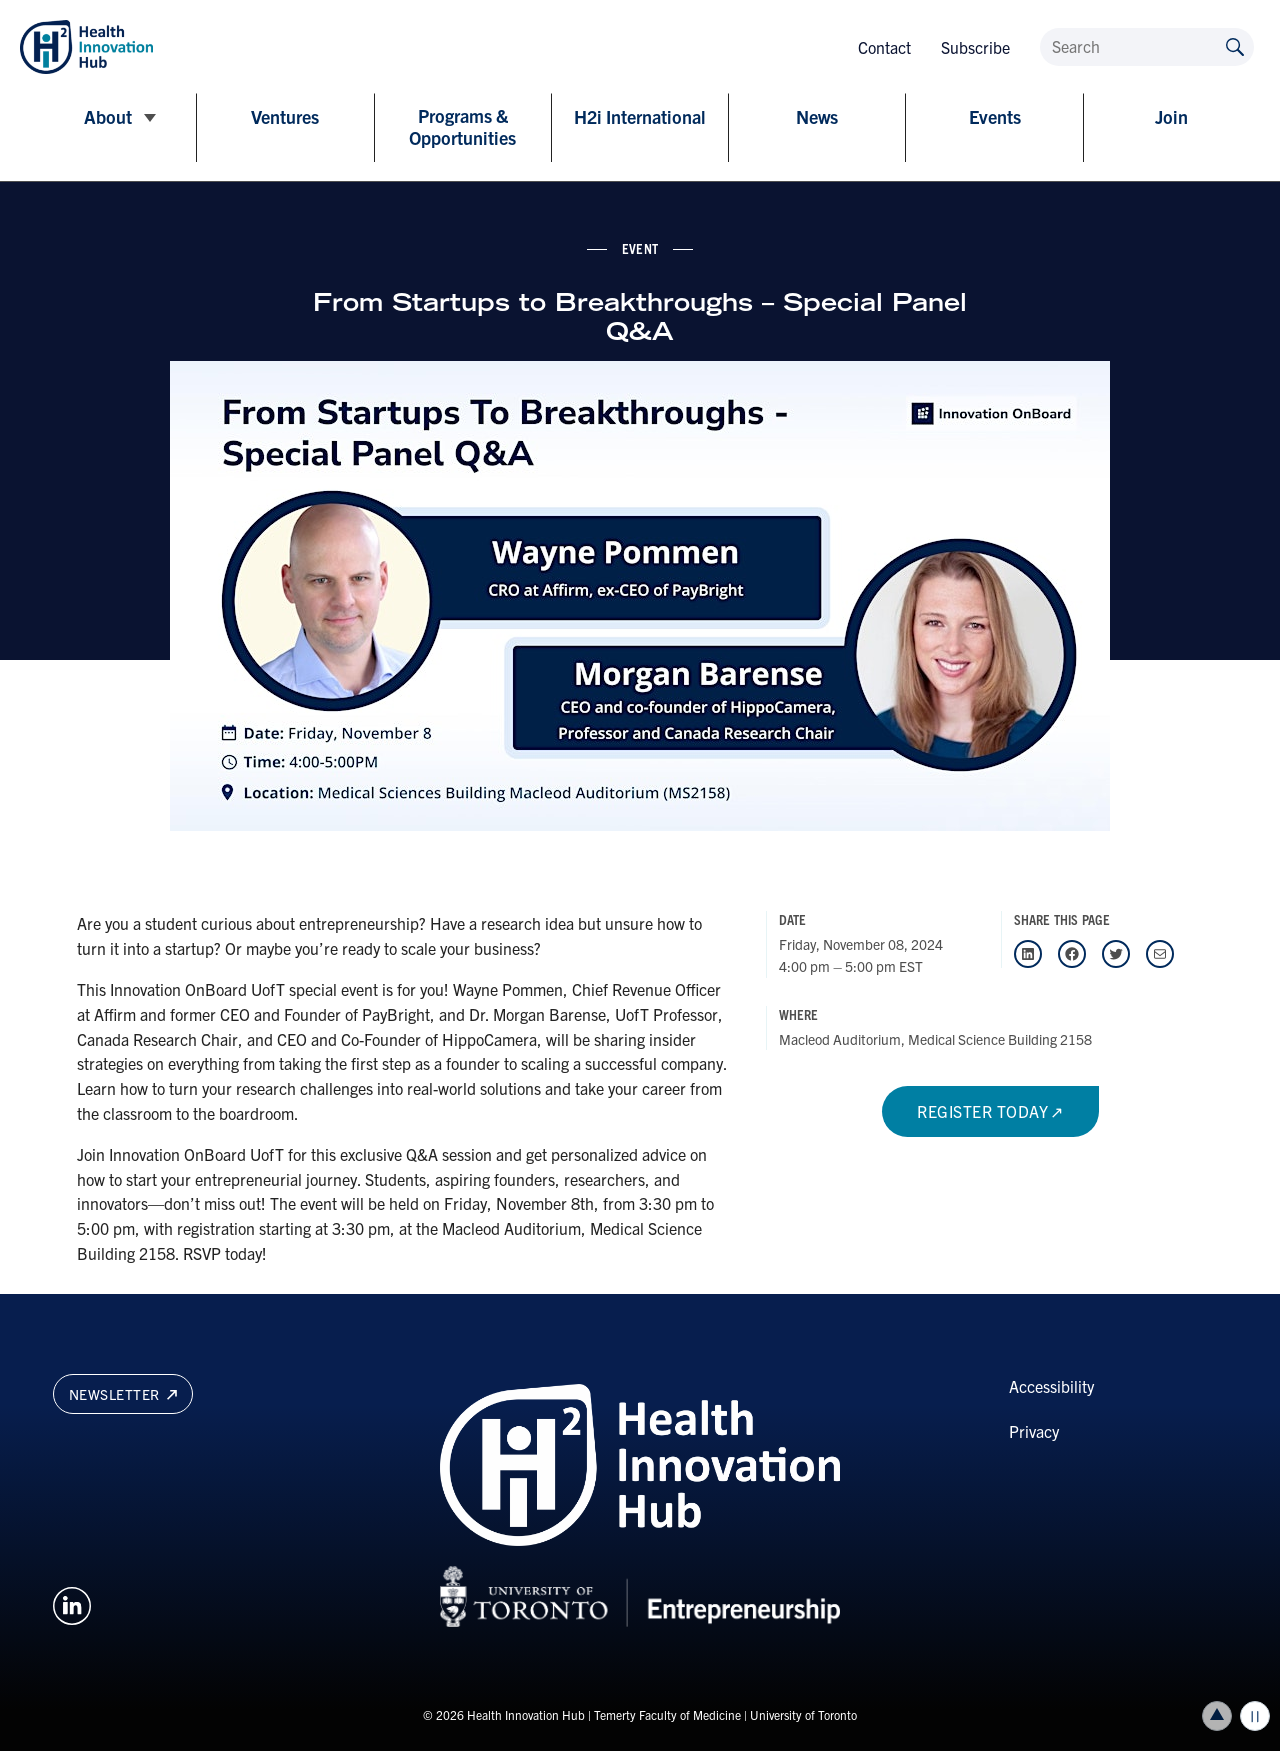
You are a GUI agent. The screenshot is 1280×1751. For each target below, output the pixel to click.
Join (1171, 117)
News (817, 117)
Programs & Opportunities (462, 127)
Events (995, 117)
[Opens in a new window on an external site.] (72, 1603)
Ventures (285, 117)
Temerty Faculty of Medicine (667, 1714)
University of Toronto (803, 1714)
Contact (884, 47)
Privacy (1034, 1431)
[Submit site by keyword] (1235, 45)
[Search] (1147, 47)
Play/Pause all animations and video (1255, 1716)
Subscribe (975, 47)
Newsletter (123, 1394)
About (108, 117)
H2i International (640, 117)
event (640, 248)
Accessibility (1051, 1386)
